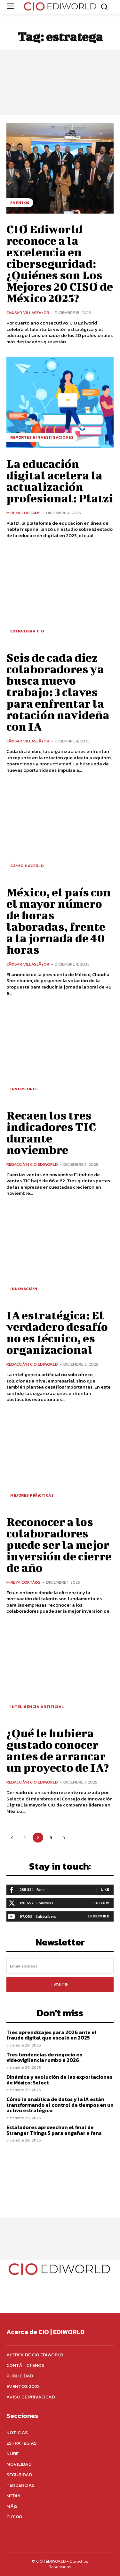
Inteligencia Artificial (37, 1707)
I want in (60, 1984)
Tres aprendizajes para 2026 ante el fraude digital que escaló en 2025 (51, 2035)
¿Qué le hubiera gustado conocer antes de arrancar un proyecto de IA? (57, 1750)
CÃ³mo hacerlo (27, 866)
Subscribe (98, 1916)
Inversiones (24, 1089)
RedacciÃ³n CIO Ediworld (32, 1164)
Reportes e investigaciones (41, 437)
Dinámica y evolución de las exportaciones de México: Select (59, 2079)
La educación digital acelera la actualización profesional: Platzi (59, 481)
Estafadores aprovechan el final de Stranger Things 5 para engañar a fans (53, 2130)
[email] (60, 1966)
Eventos (19, 203)
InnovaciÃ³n (23, 1289)
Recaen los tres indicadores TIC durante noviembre (51, 1132)
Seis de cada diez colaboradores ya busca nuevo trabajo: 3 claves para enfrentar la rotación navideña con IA (57, 692)
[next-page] (64, 1838)
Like (105, 1889)
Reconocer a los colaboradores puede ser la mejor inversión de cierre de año (58, 1544)
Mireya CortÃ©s (23, 513)
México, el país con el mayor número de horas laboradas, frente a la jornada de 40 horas (58, 920)
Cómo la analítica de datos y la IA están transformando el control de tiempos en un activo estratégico (60, 2104)
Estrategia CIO (27, 631)
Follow (101, 1902)
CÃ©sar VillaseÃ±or (27, 313)
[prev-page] (11, 1838)
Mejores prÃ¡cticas (31, 1495)
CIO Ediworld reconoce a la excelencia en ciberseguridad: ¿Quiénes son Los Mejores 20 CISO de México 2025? (59, 263)
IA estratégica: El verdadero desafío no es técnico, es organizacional (57, 1332)
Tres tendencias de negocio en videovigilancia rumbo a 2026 (44, 2057)
